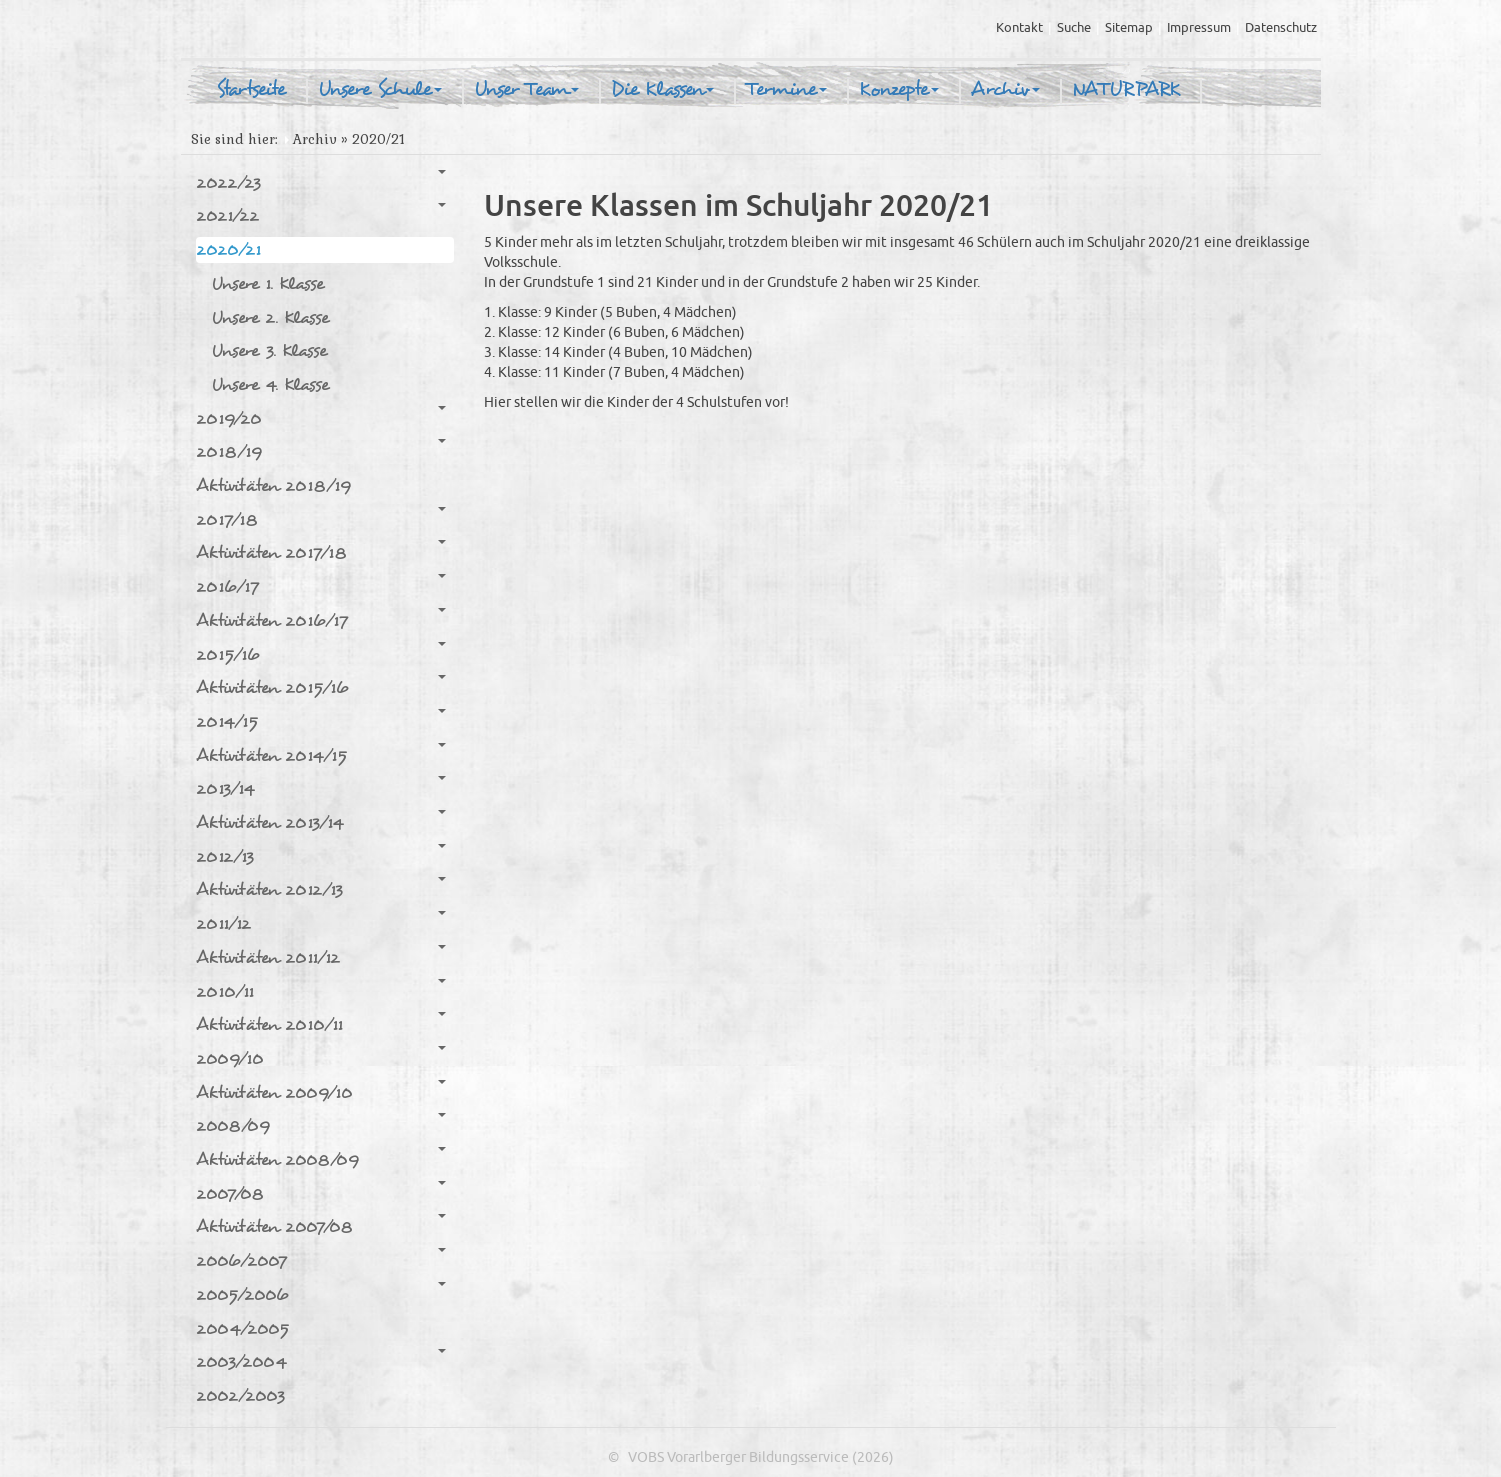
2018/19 (321, 451)
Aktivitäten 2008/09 (321, 1159)
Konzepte (899, 90)
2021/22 (321, 215)
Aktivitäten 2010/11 (321, 1024)
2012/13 (321, 856)
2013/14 (321, 788)
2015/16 (321, 654)
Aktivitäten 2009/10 (321, 1092)
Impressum (1199, 28)
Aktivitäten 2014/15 (321, 755)
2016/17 (321, 586)
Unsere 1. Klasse (267, 283)
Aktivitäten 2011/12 (321, 957)
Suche (1074, 28)
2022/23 (321, 182)
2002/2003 (240, 1395)
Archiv (1005, 90)
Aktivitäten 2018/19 (273, 485)
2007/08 (321, 1193)
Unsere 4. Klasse (270, 384)
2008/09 (321, 1125)
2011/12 (321, 923)
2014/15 (321, 721)
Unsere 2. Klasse (270, 317)
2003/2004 (321, 1361)
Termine (786, 90)
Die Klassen (662, 90)
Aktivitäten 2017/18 (321, 552)
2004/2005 (242, 1328)
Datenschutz (1281, 28)
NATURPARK (1126, 90)
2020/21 (321, 249)
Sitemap (1129, 28)
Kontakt (1019, 28)
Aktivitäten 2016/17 (321, 620)
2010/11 (321, 991)
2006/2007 (321, 1260)
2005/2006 (321, 1294)
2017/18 (321, 519)
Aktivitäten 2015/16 (321, 687)
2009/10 (321, 1058)
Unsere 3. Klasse (269, 350)
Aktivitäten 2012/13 (321, 889)
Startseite (251, 90)
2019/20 (321, 418)
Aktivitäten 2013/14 (321, 822)
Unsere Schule (380, 90)
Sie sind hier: (234, 139)
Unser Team (526, 90)
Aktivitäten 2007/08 (321, 1226)
